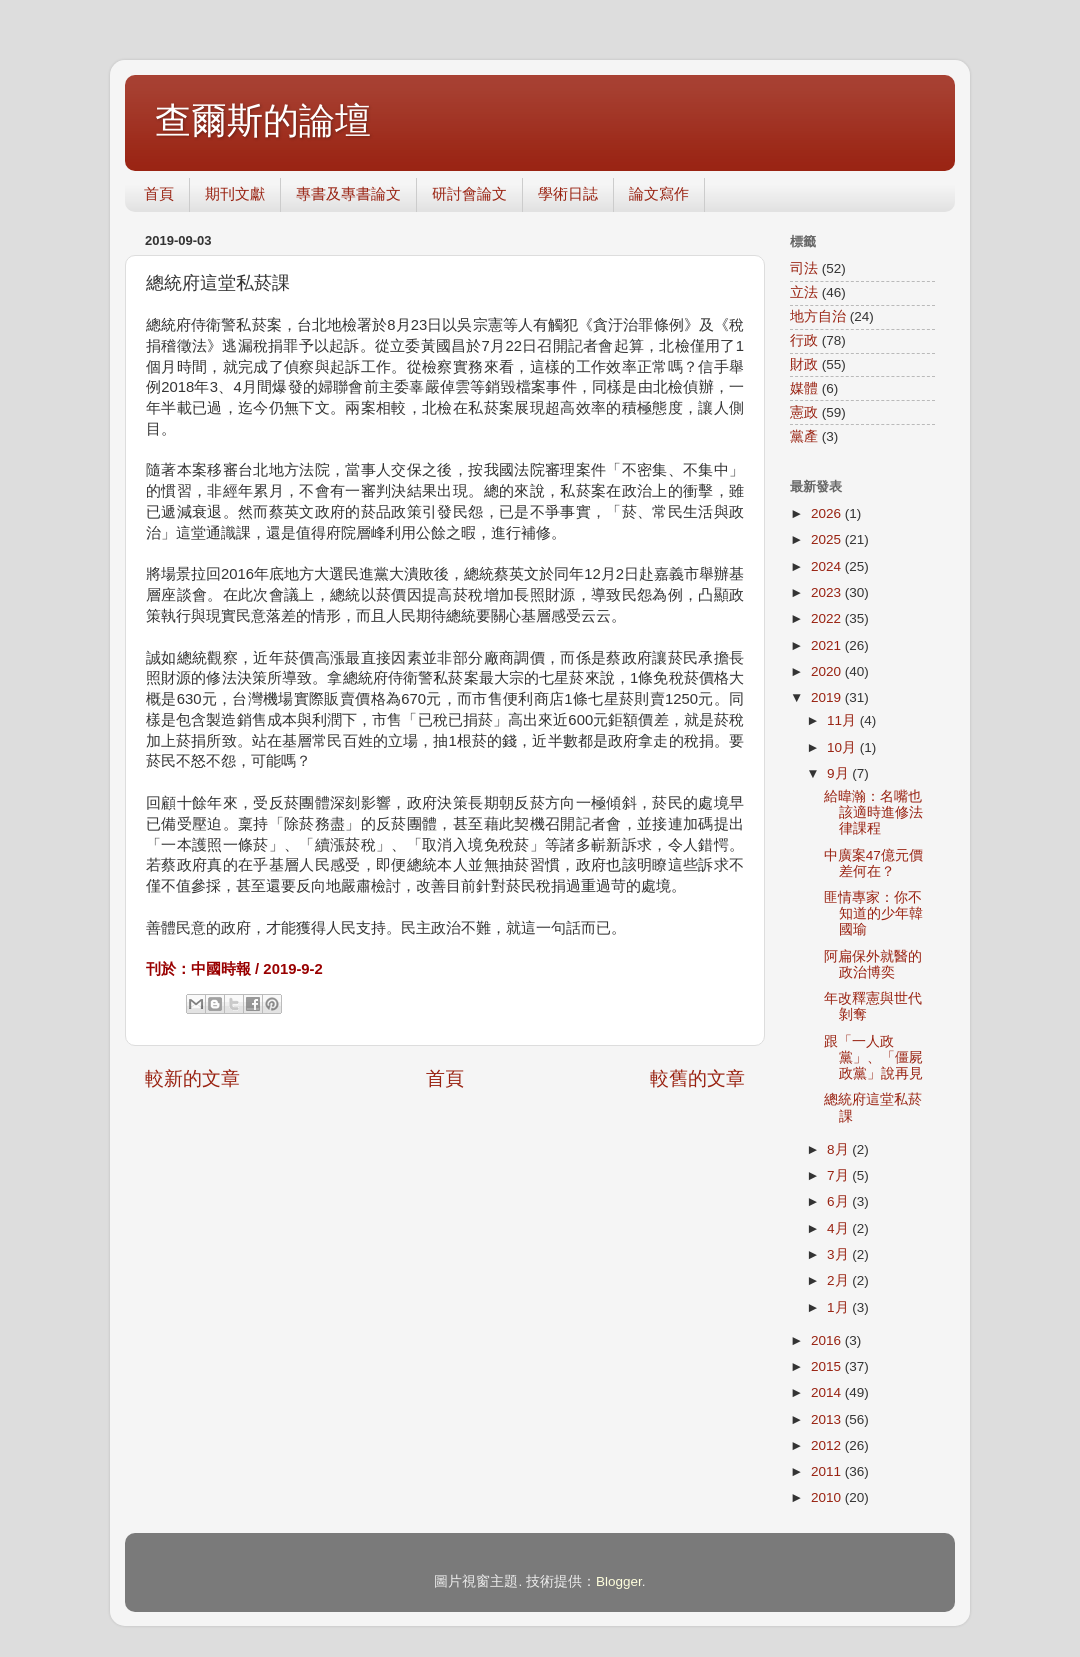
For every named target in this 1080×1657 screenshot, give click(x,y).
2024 (828, 566)
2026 (828, 513)
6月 (839, 1201)
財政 (804, 364)
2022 (828, 618)
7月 (839, 1175)
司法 (804, 268)
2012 (828, 1445)
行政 (804, 340)
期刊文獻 (235, 193)
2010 (828, 1497)
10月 (843, 747)
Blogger (619, 1581)
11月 (843, 720)
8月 (839, 1149)
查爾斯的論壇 (263, 120)
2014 (828, 1392)
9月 (839, 773)
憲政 (804, 412)
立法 (804, 292)
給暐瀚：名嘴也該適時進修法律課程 (873, 812)
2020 (828, 671)
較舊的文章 (697, 1078)
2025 (828, 539)
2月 (839, 1280)
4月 (839, 1228)
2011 (828, 1471)
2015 (828, 1366)
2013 (828, 1419)
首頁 (159, 193)
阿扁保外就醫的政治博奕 (873, 964)
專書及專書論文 (348, 193)
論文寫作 (659, 193)
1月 (839, 1307)
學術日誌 (568, 193)
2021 (828, 645)
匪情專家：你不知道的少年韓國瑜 (873, 913)
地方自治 (818, 316)
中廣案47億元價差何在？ (873, 863)
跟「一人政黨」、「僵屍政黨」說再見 (873, 1057)
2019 (828, 697)
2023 (828, 592)
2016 (828, 1340)
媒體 (804, 388)
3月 (839, 1254)
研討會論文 (469, 193)
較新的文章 (192, 1078)
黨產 (804, 436)
